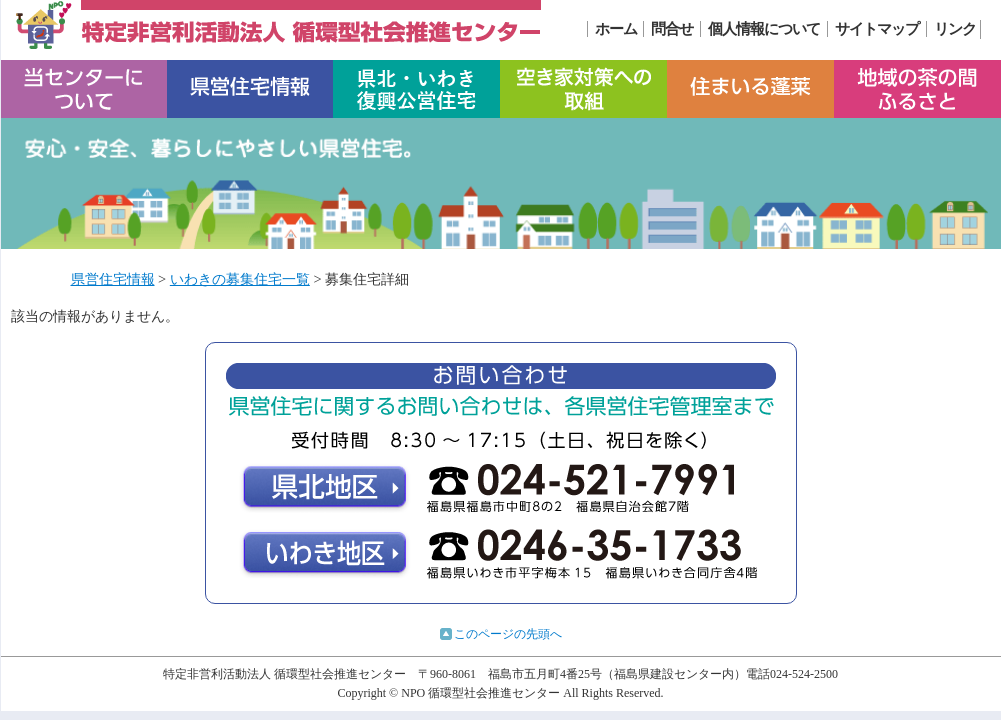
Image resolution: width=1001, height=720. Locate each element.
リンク (955, 29)
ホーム (616, 29)
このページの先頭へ (508, 634)
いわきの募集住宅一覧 (240, 279)
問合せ (672, 29)
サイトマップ (877, 29)
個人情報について (764, 29)
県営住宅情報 (113, 279)
